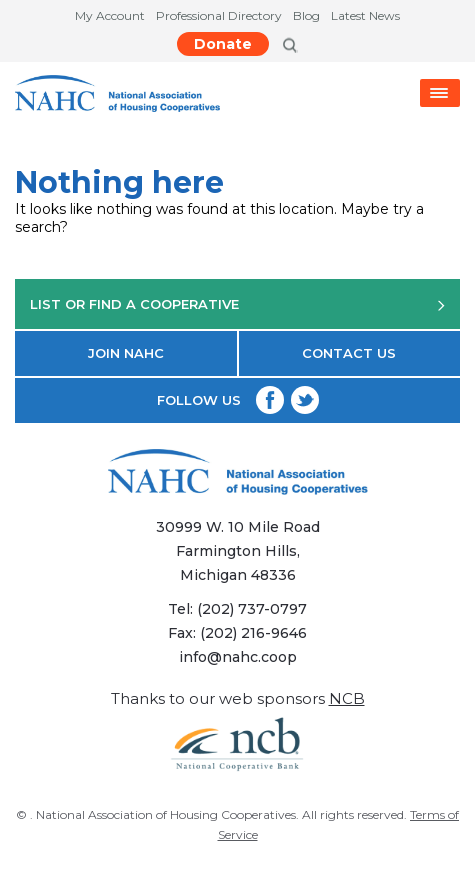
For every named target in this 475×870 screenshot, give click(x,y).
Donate (223, 44)
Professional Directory (219, 15)
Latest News (365, 15)
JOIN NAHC (126, 353)
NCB (347, 698)
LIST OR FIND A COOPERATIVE (237, 304)
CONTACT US (349, 353)
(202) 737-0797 (252, 609)
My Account (110, 15)
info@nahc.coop (238, 657)
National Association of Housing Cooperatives (166, 814)
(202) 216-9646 (253, 633)
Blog (306, 15)
